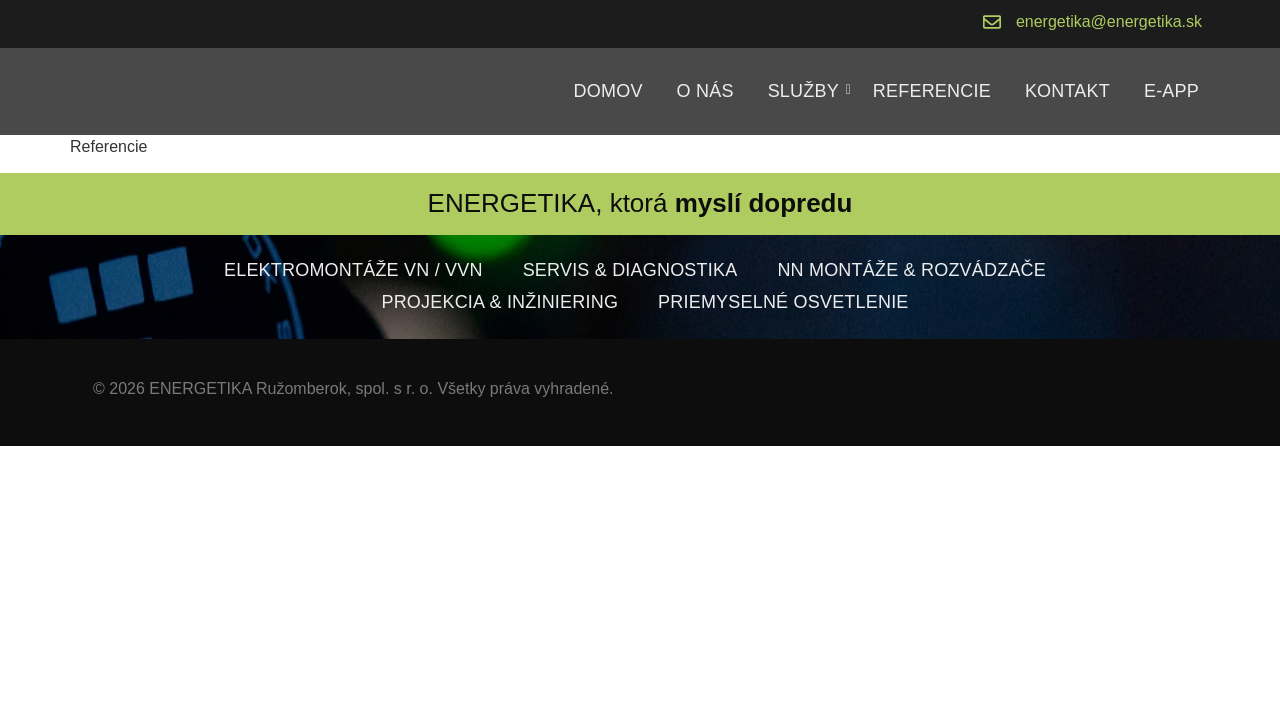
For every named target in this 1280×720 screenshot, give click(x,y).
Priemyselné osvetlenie (783, 302)
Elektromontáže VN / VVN (353, 270)
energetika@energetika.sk (1109, 21)
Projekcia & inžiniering (499, 302)
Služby (807, 91)
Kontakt (1067, 91)
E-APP (1171, 91)
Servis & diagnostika (630, 270)
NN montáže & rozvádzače (911, 270)
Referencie (932, 91)
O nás (705, 91)
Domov (608, 91)
